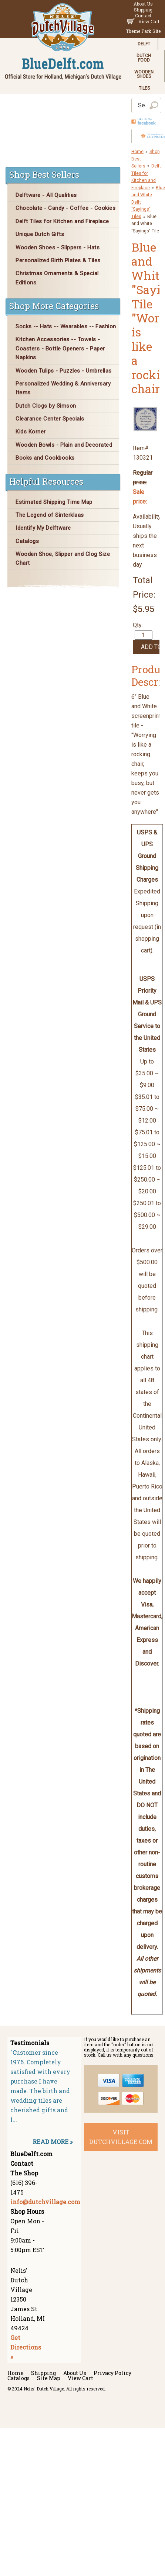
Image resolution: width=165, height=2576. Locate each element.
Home (137, 151)
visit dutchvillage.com (120, 2136)
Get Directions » (25, 2347)
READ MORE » (53, 2141)
